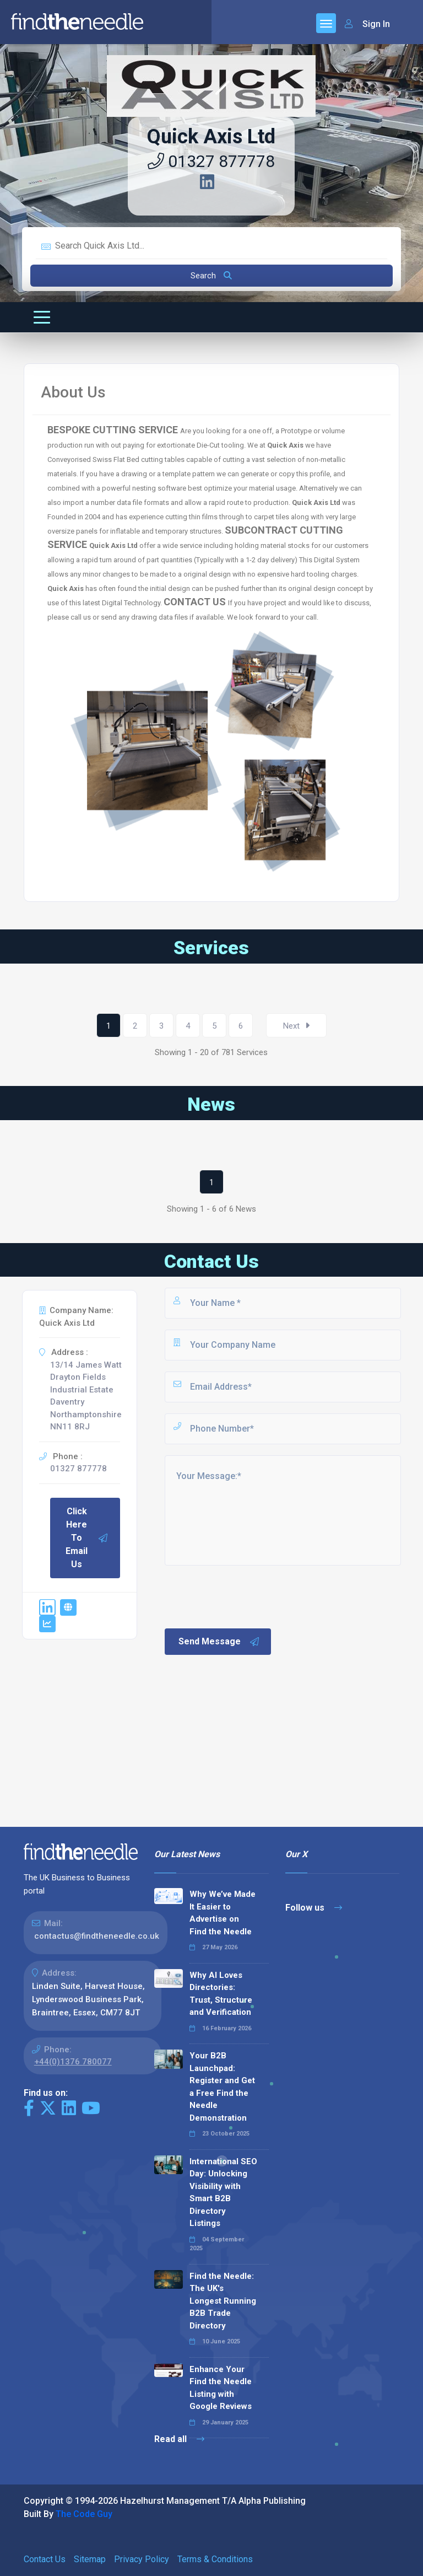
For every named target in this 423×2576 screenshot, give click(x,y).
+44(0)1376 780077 (73, 2062)
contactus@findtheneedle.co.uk (96, 1936)
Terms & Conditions (215, 2559)
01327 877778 (211, 161)
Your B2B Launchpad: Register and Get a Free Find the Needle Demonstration (222, 2087)
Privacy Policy (141, 2559)
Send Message (219, 1641)
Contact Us (45, 2559)
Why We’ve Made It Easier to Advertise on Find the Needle (222, 1913)
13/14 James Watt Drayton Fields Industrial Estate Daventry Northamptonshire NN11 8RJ (86, 1396)
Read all (179, 2439)
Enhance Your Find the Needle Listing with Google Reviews (220, 2388)
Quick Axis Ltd (211, 136)
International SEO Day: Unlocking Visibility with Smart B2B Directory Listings (223, 2192)
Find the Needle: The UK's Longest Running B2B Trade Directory (222, 2301)
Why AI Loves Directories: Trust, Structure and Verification (220, 1994)
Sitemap (90, 2559)
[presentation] (246, 1595)
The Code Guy (84, 2514)
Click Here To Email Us (87, 1537)
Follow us (313, 1907)
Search (211, 276)
